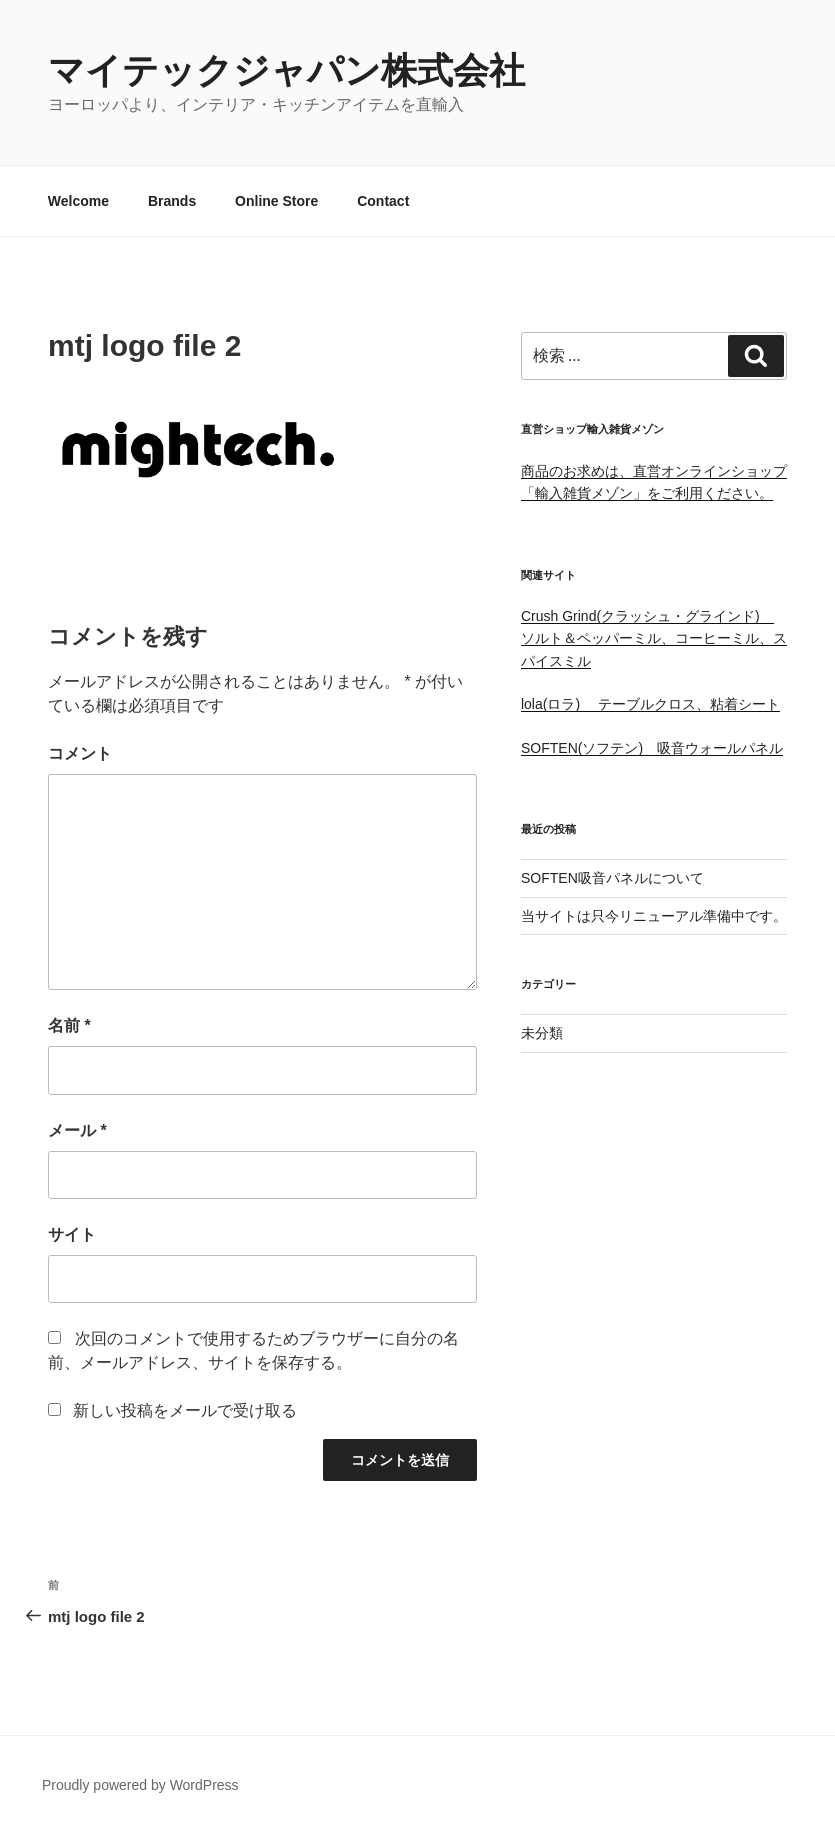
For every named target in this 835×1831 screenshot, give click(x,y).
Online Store (276, 201)
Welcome (78, 201)
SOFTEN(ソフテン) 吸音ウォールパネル (652, 748)
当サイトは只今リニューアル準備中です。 (654, 916)
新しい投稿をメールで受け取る (185, 1410)
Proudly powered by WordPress (140, 1785)
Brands (172, 201)
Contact (383, 201)
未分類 (542, 1033)
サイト (72, 1234)
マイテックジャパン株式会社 (286, 70)
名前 (69, 1025)
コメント (80, 753)
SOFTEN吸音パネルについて (612, 878)
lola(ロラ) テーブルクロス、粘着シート (650, 704)
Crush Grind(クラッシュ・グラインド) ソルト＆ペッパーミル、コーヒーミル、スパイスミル (654, 638)
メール (77, 1130)
